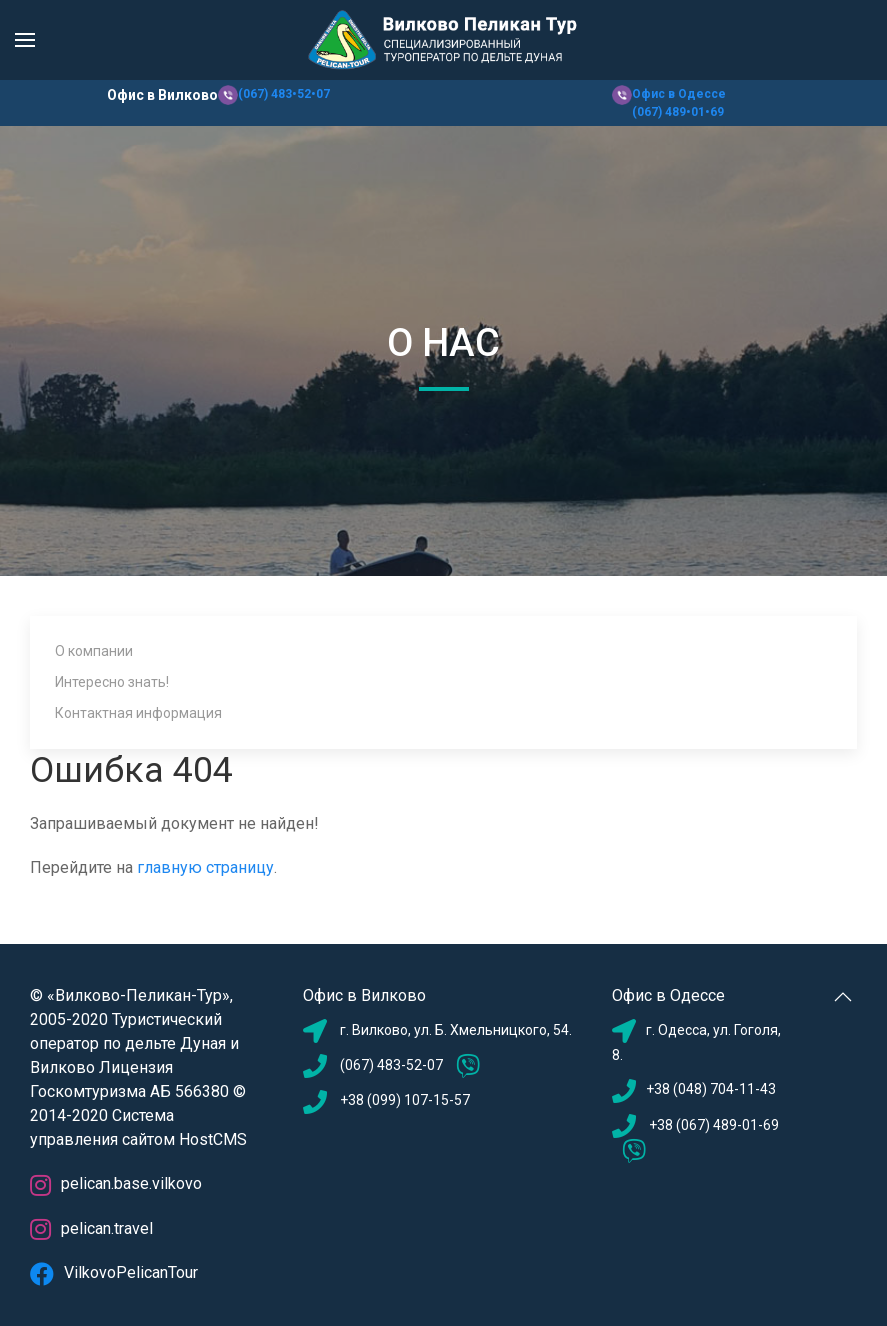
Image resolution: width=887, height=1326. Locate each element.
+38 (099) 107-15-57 (405, 1100)
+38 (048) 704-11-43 (711, 1089)
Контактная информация (138, 713)
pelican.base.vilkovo (116, 1183)
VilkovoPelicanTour (114, 1272)
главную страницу (205, 867)
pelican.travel (91, 1228)
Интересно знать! (112, 682)
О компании (94, 651)
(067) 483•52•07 (284, 94)
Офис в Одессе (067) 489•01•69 (679, 103)
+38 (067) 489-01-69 (712, 1125)
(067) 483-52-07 (391, 1065)
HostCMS (213, 1139)
